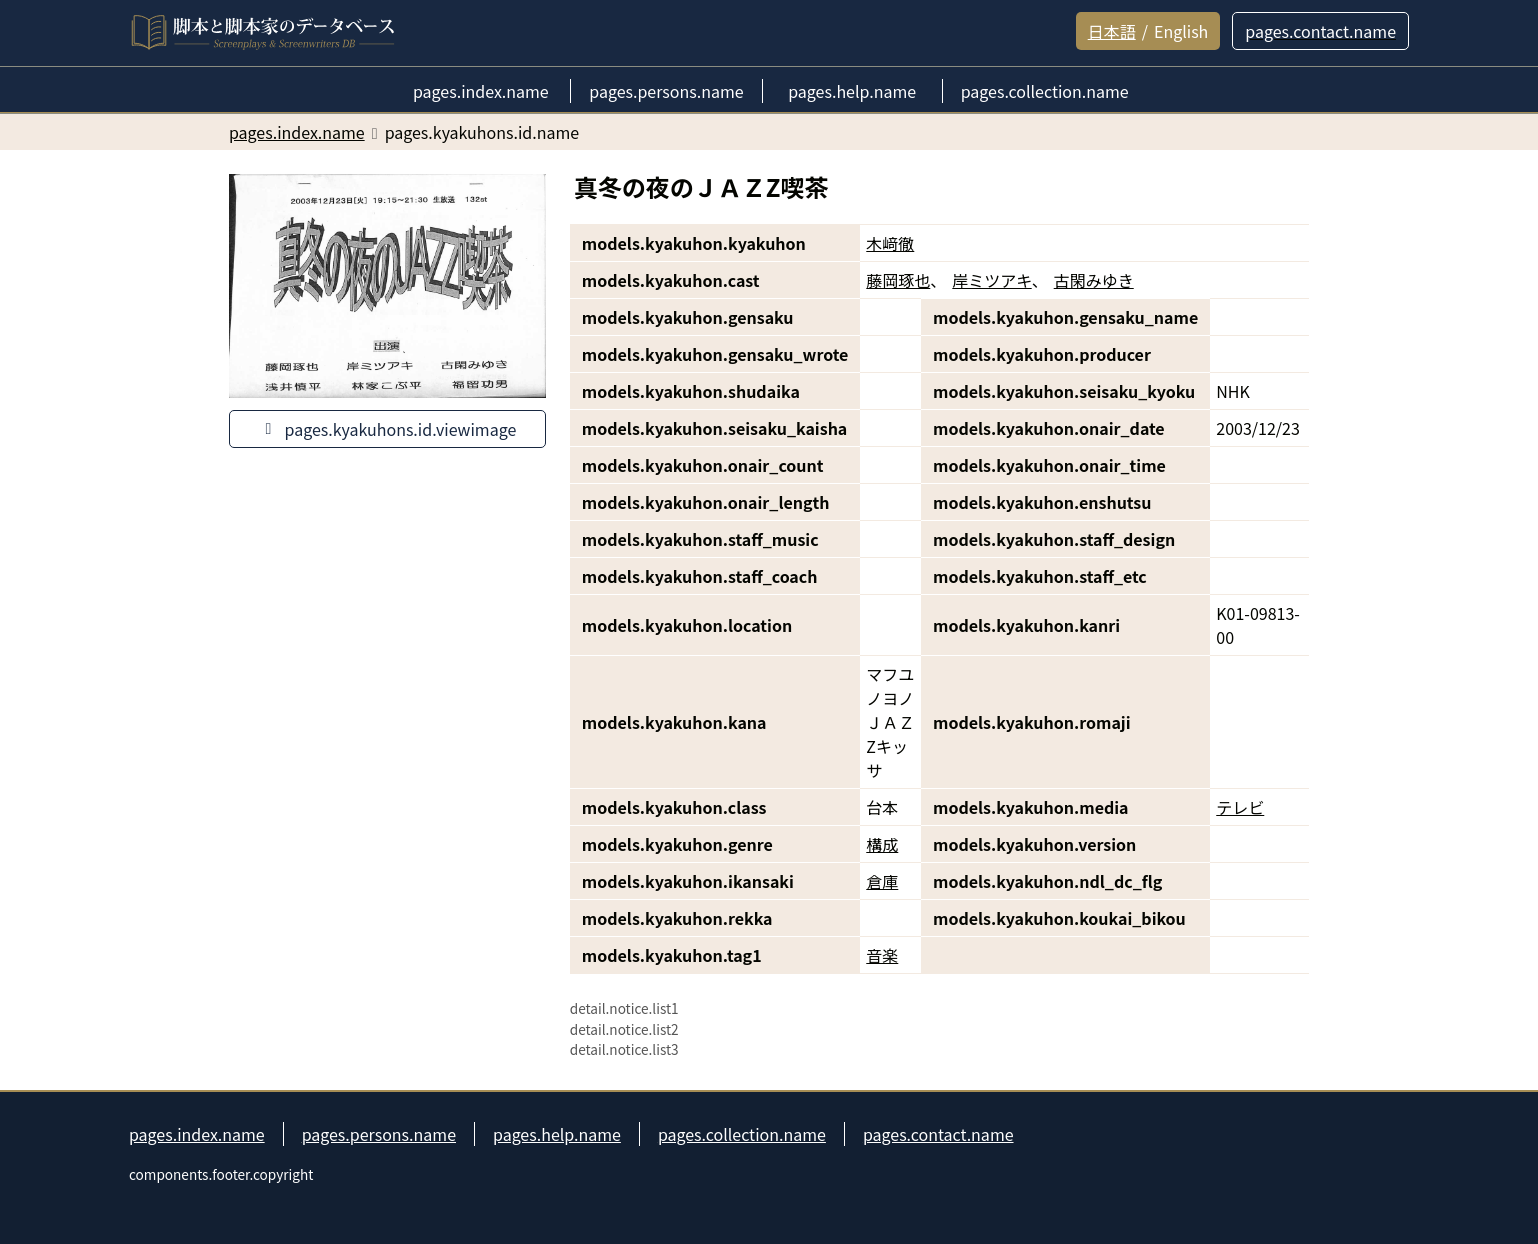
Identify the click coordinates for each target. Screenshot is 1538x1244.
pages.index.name (197, 1134)
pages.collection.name (742, 1134)
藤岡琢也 (898, 280)
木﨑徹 (890, 243)
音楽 (882, 955)
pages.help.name (557, 1134)
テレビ (1240, 807)
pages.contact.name (938, 1134)
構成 (882, 844)
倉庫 (882, 881)
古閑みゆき (1094, 280)
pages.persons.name (379, 1134)
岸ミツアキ (991, 280)
